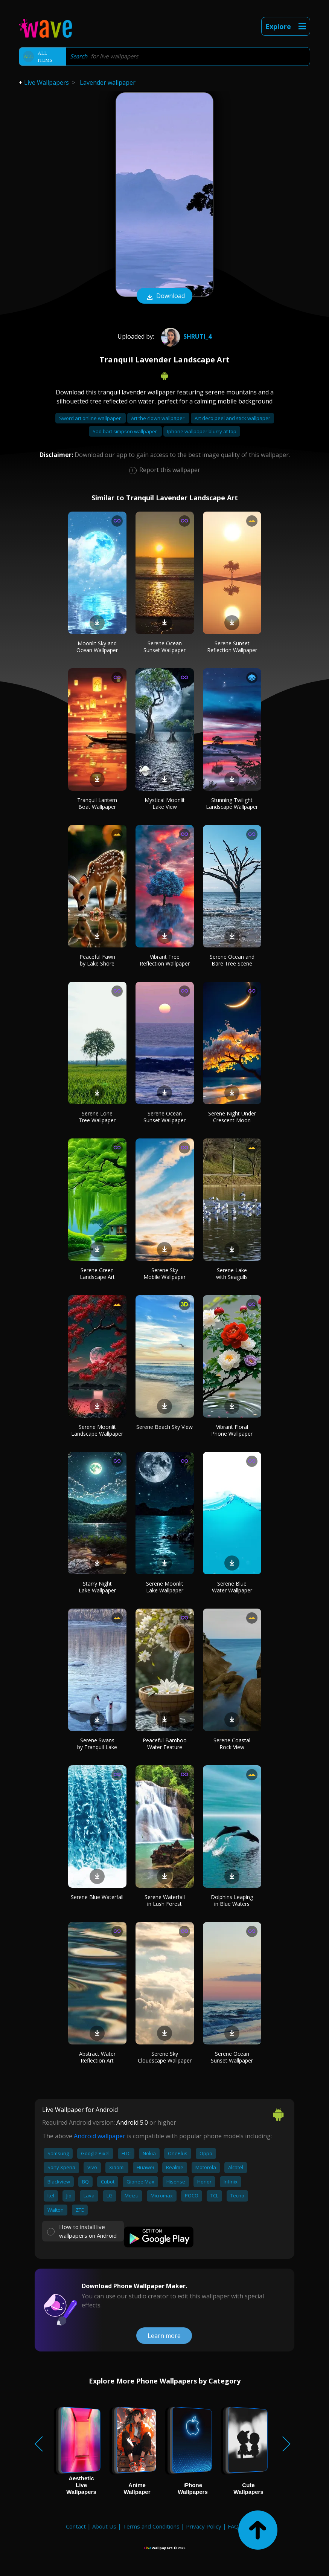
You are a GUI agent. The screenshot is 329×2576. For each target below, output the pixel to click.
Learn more (164, 2336)
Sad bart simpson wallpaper (125, 431)
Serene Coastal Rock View (231, 1744)
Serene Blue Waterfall (97, 1897)
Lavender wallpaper (108, 82)
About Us (104, 2526)
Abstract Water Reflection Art (97, 2057)
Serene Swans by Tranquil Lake (97, 1744)
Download (164, 296)
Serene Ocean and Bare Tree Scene (232, 960)
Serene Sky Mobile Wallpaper (164, 1273)
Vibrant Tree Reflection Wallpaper (165, 960)
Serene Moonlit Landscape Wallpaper (97, 1430)
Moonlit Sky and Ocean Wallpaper (97, 647)
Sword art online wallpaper (90, 418)
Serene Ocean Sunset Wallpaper (164, 647)
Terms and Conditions (151, 2526)
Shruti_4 (185, 336)
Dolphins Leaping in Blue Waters (232, 1900)
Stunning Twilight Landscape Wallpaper (232, 803)
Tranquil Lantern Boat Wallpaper (97, 803)
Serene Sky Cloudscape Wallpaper (165, 2057)
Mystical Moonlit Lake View (165, 803)
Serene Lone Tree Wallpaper (97, 1117)
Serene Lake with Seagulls (232, 1273)
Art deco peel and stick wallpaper (232, 418)
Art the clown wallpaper (158, 418)
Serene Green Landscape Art (97, 1273)
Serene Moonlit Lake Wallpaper (164, 1587)
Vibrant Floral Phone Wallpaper (232, 1430)
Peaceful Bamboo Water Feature (165, 1744)
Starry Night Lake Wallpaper (97, 1587)
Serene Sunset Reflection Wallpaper (232, 647)
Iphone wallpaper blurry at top (201, 431)
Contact (76, 2526)
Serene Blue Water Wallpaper (232, 1587)
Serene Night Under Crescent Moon (232, 1117)
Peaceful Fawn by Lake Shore (97, 960)
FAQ (233, 2526)
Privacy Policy (203, 2526)
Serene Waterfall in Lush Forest (165, 1900)
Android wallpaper (99, 2136)
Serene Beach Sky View (164, 1426)
